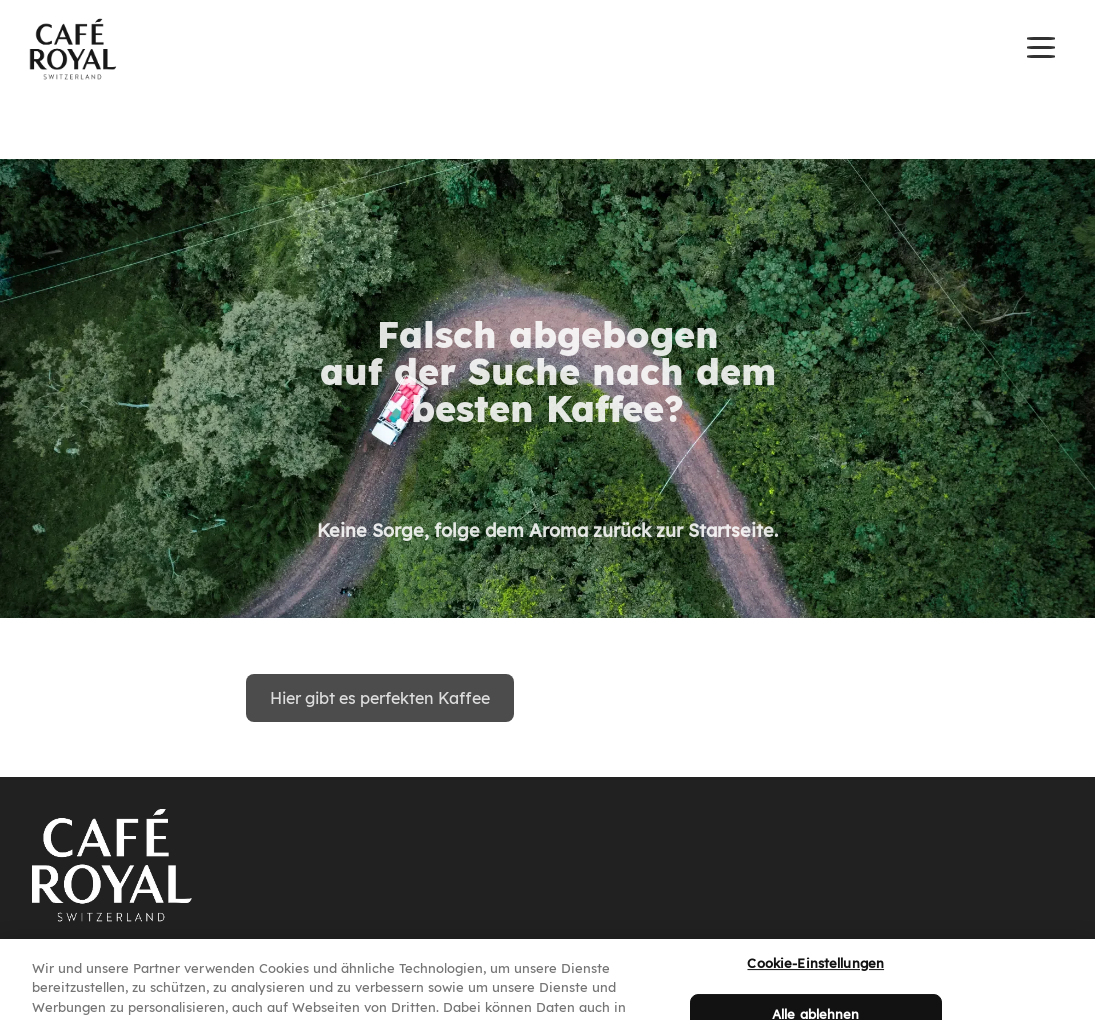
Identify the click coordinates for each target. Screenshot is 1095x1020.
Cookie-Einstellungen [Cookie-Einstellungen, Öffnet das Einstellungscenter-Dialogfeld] (815, 972)
